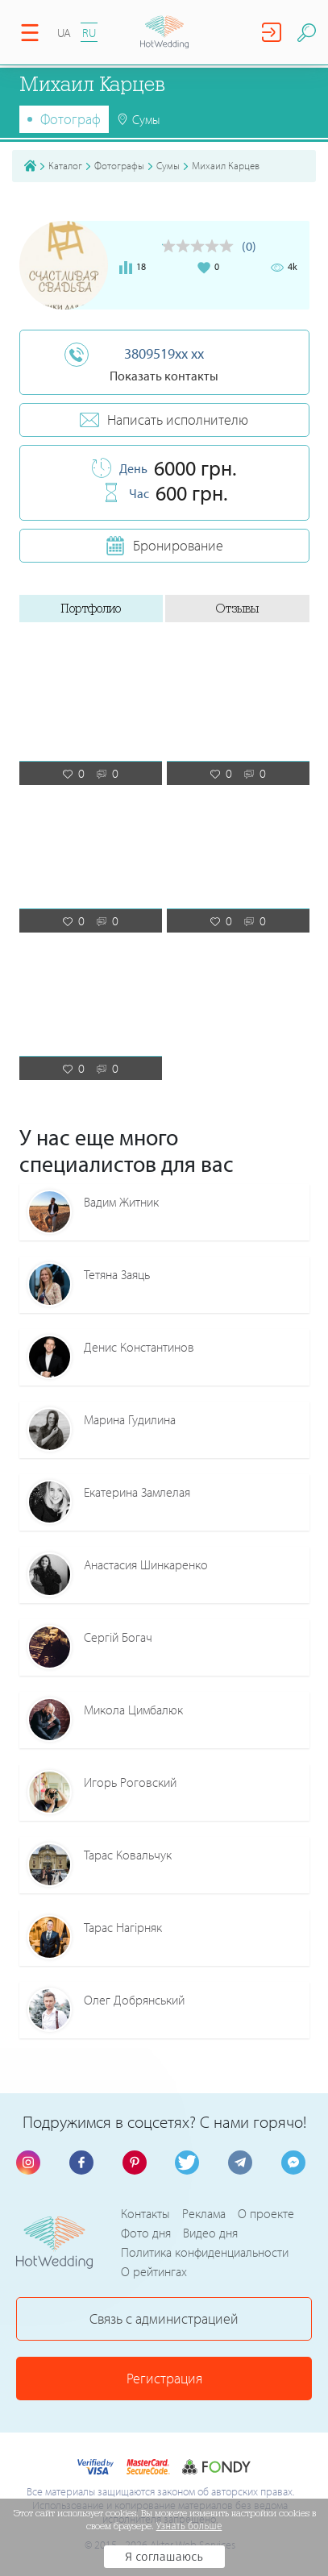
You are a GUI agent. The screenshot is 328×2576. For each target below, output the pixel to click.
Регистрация (164, 2378)
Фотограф (70, 119)
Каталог (65, 165)
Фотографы (119, 165)
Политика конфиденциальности (205, 2252)
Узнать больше (189, 2526)
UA (64, 32)
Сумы (168, 165)
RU (89, 32)
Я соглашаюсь (164, 2556)
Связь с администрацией (164, 2318)
